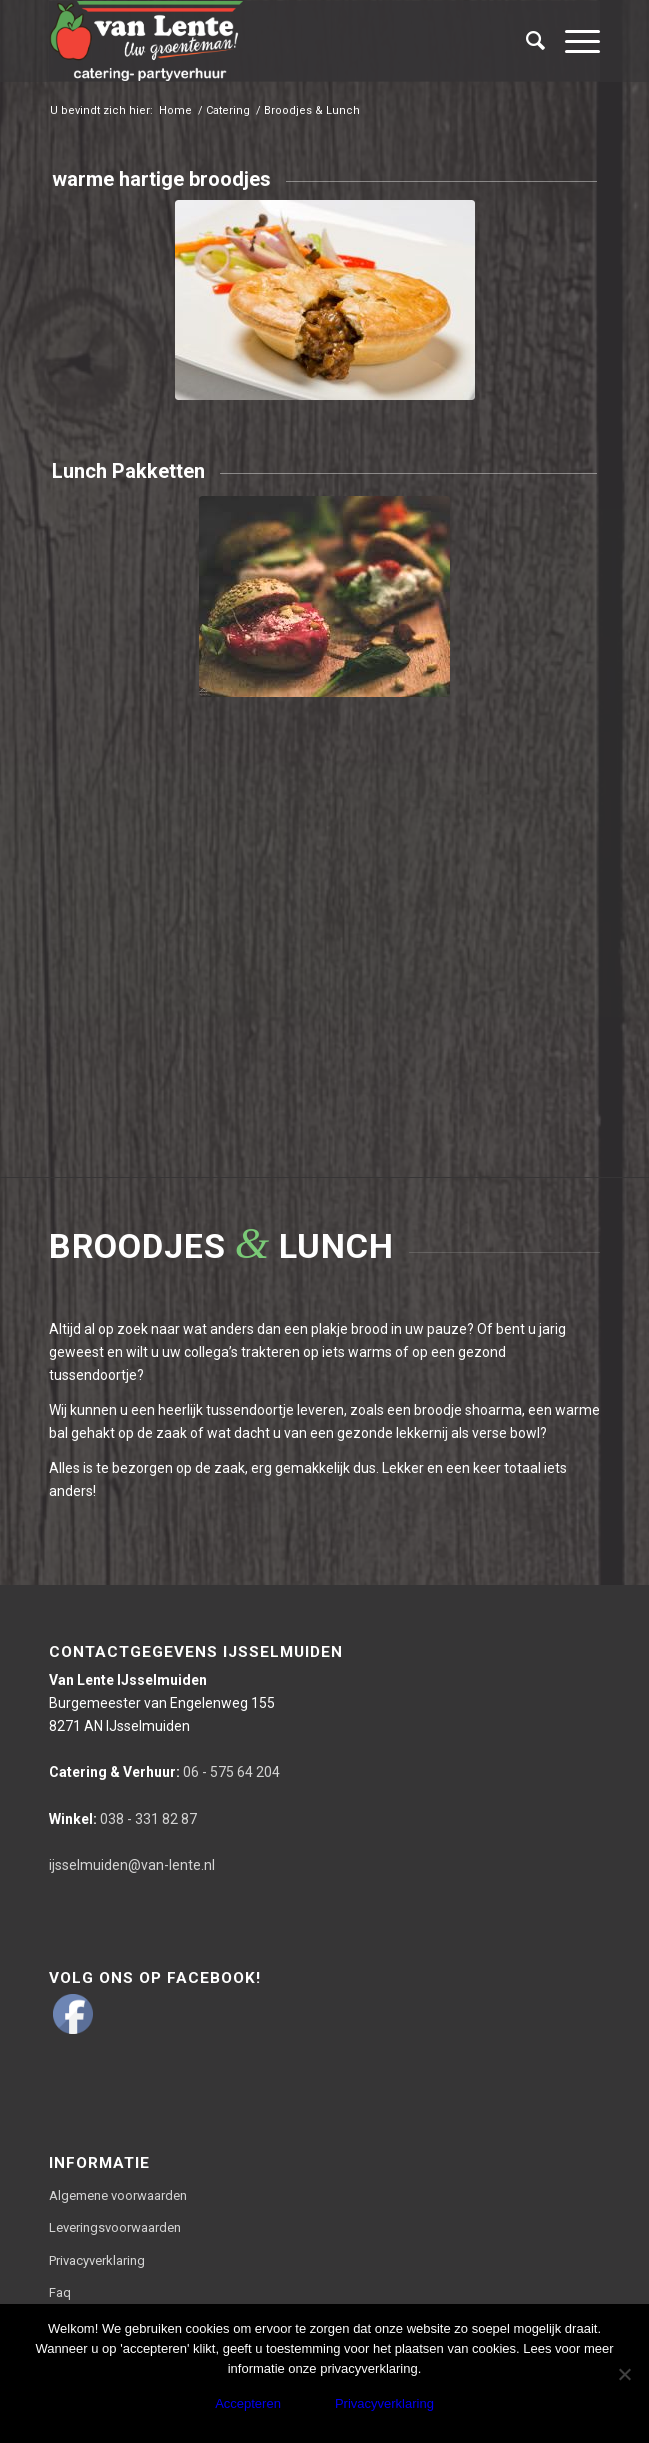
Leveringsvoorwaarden (115, 2227)
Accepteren (248, 2403)
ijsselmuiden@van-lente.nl (132, 1865)
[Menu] (572, 41)
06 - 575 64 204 (164, 1772)
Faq (60, 2292)
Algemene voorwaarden (118, 2195)
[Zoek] (525, 41)
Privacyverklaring (97, 2260)
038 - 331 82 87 (123, 1819)
